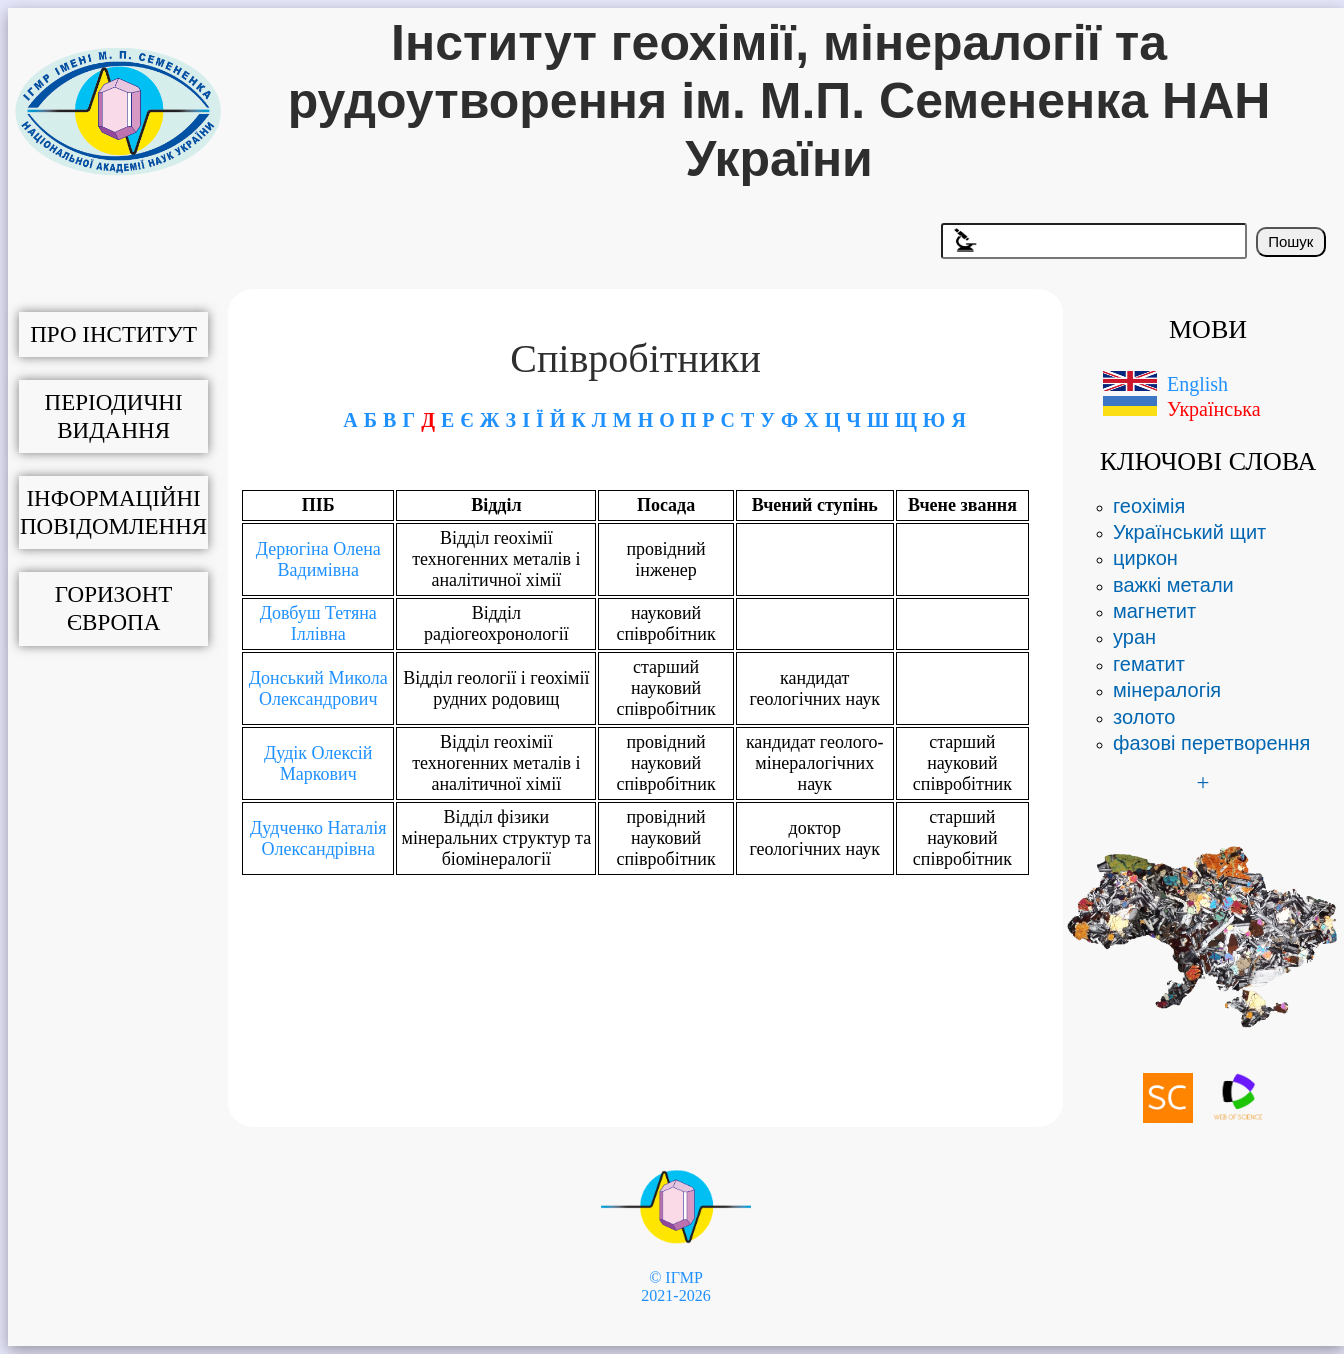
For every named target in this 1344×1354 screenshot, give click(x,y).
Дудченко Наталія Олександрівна (318, 838)
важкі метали (1173, 585)
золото (1144, 717)
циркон (1145, 558)
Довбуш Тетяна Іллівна (318, 623)
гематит (1149, 664)
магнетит (1154, 611)
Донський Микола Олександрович (318, 688)
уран (1134, 637)
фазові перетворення (1211, 743)
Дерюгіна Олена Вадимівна (318, 559)
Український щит (1189, 532)
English (1197, 384)
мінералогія (1167, 690)
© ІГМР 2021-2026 (675, 1286)
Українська (1214, 409)
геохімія (1149, 506)
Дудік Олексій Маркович (318, 763)
